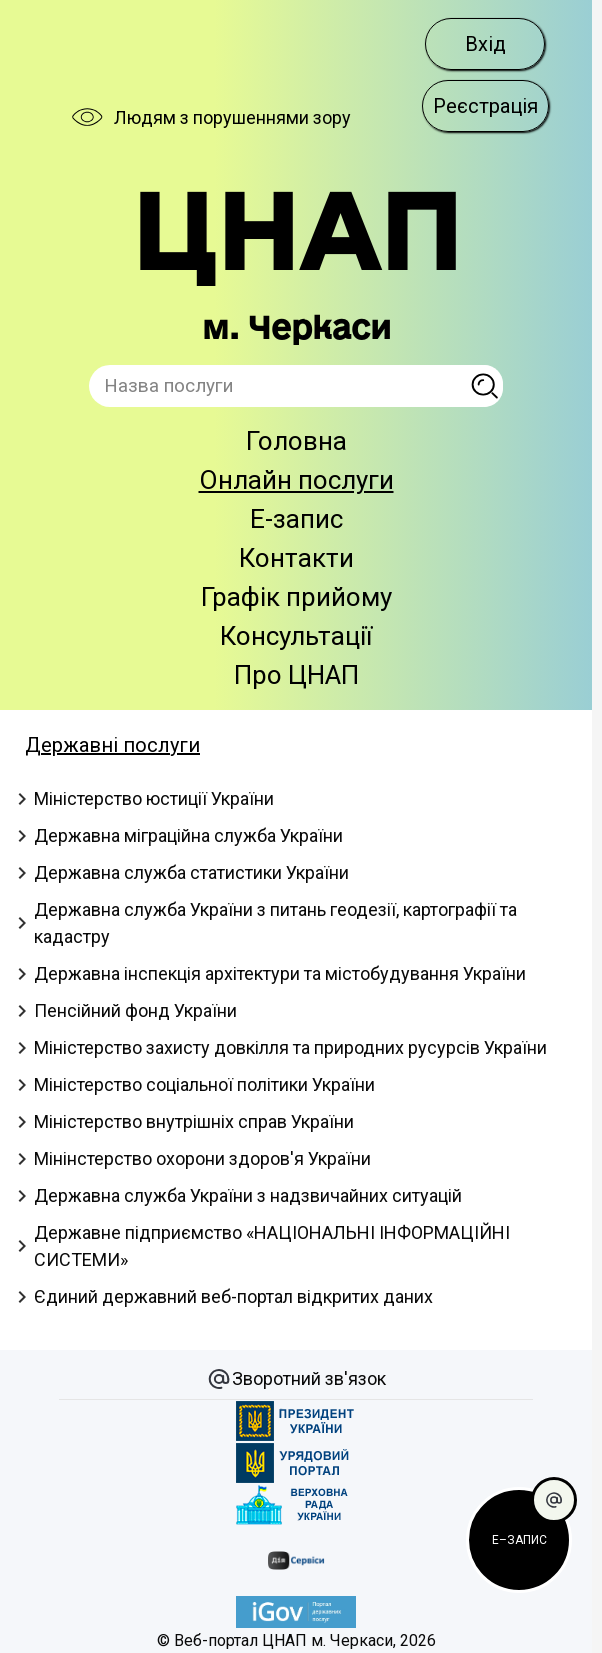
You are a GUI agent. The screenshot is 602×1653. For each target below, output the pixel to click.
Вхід (485, 44)
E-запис (296, 519)
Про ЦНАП (296, 675)
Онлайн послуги (296, 480)
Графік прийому (296, 597)
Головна (296, 441)
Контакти (296, 558)
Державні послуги (112, 745)
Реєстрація (485, 106)
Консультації (296, 636)
